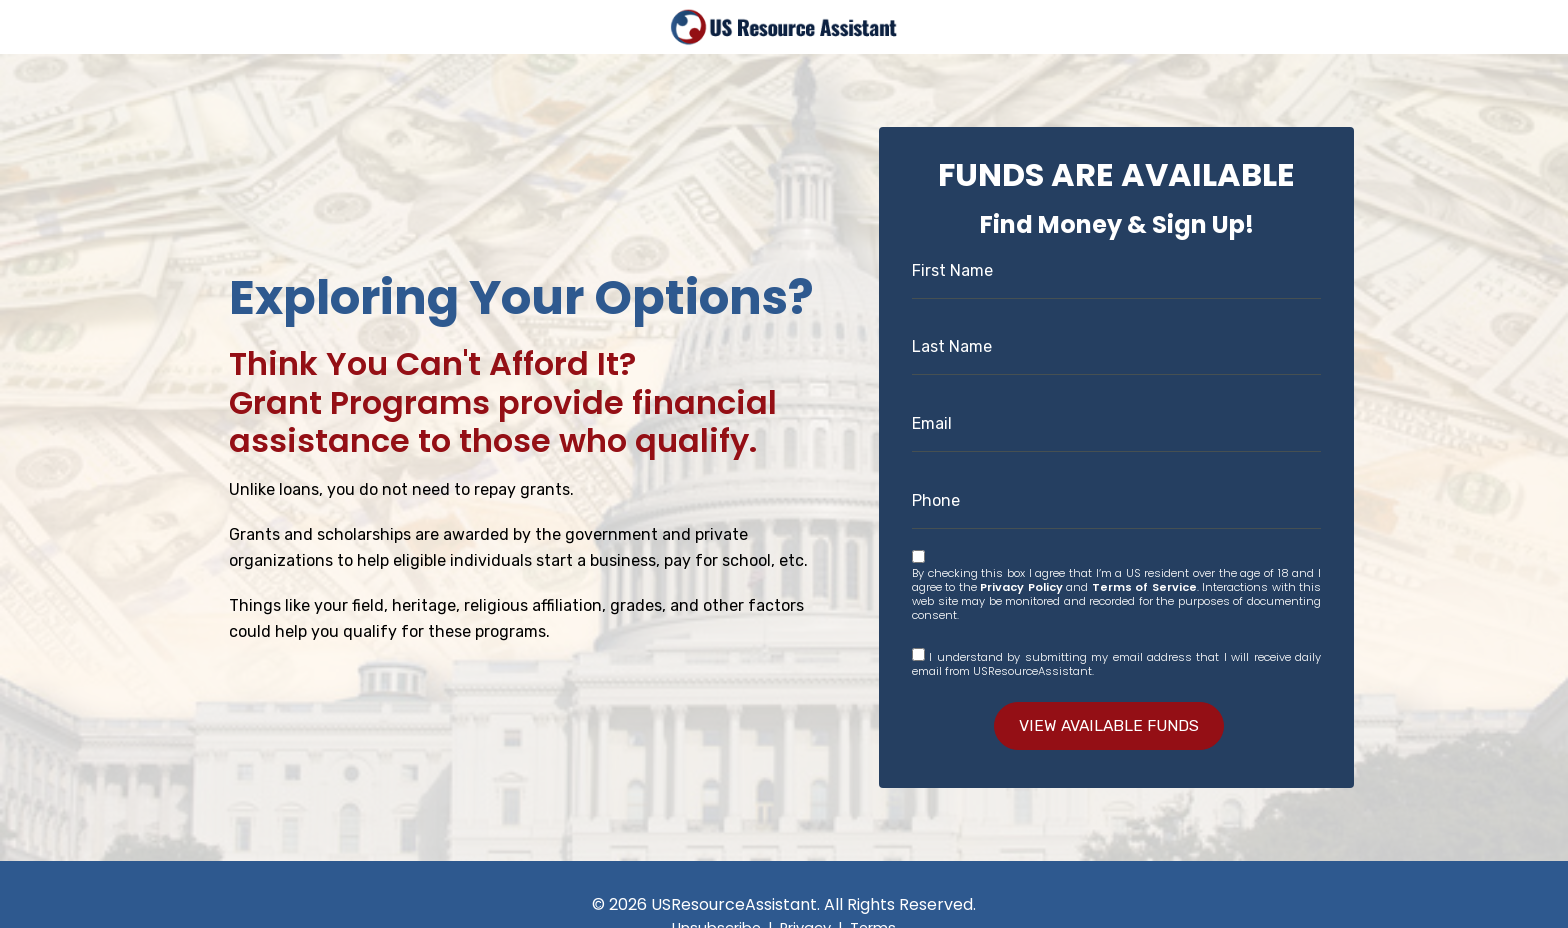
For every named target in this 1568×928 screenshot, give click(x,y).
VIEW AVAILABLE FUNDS (1109, 725)
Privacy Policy (1021, 586)
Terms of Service (1144, 586)
